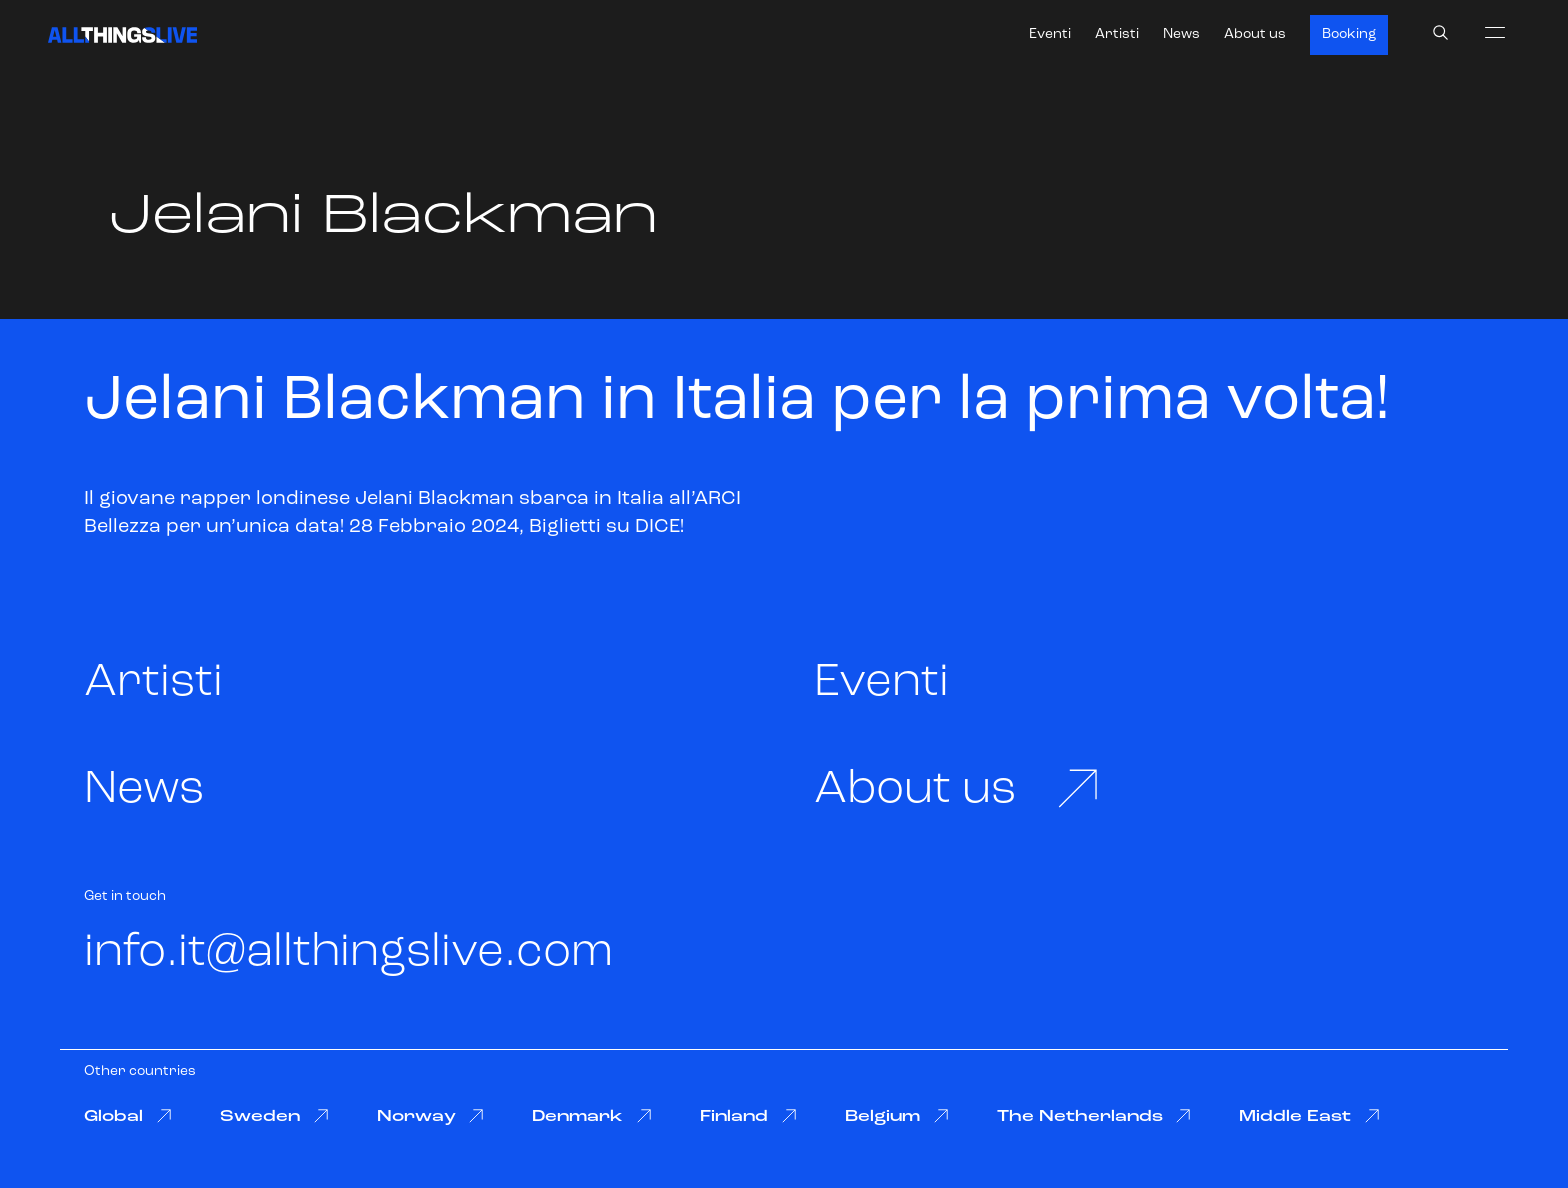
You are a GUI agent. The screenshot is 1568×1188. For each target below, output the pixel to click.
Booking (1349, 34)
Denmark (592, 1116)
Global (128, 1116)
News (1181, 34)
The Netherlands (1094, 1116)
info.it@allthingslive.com (348, 953)
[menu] (1495, 32)
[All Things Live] (122, 35)
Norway (431, 1116)
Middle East (1309, 1116)
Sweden (274, 1116)
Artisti (1117, 34)
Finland (748, 1116)
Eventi (1050, 34)
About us (1255, 34)
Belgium (897, 1116)
